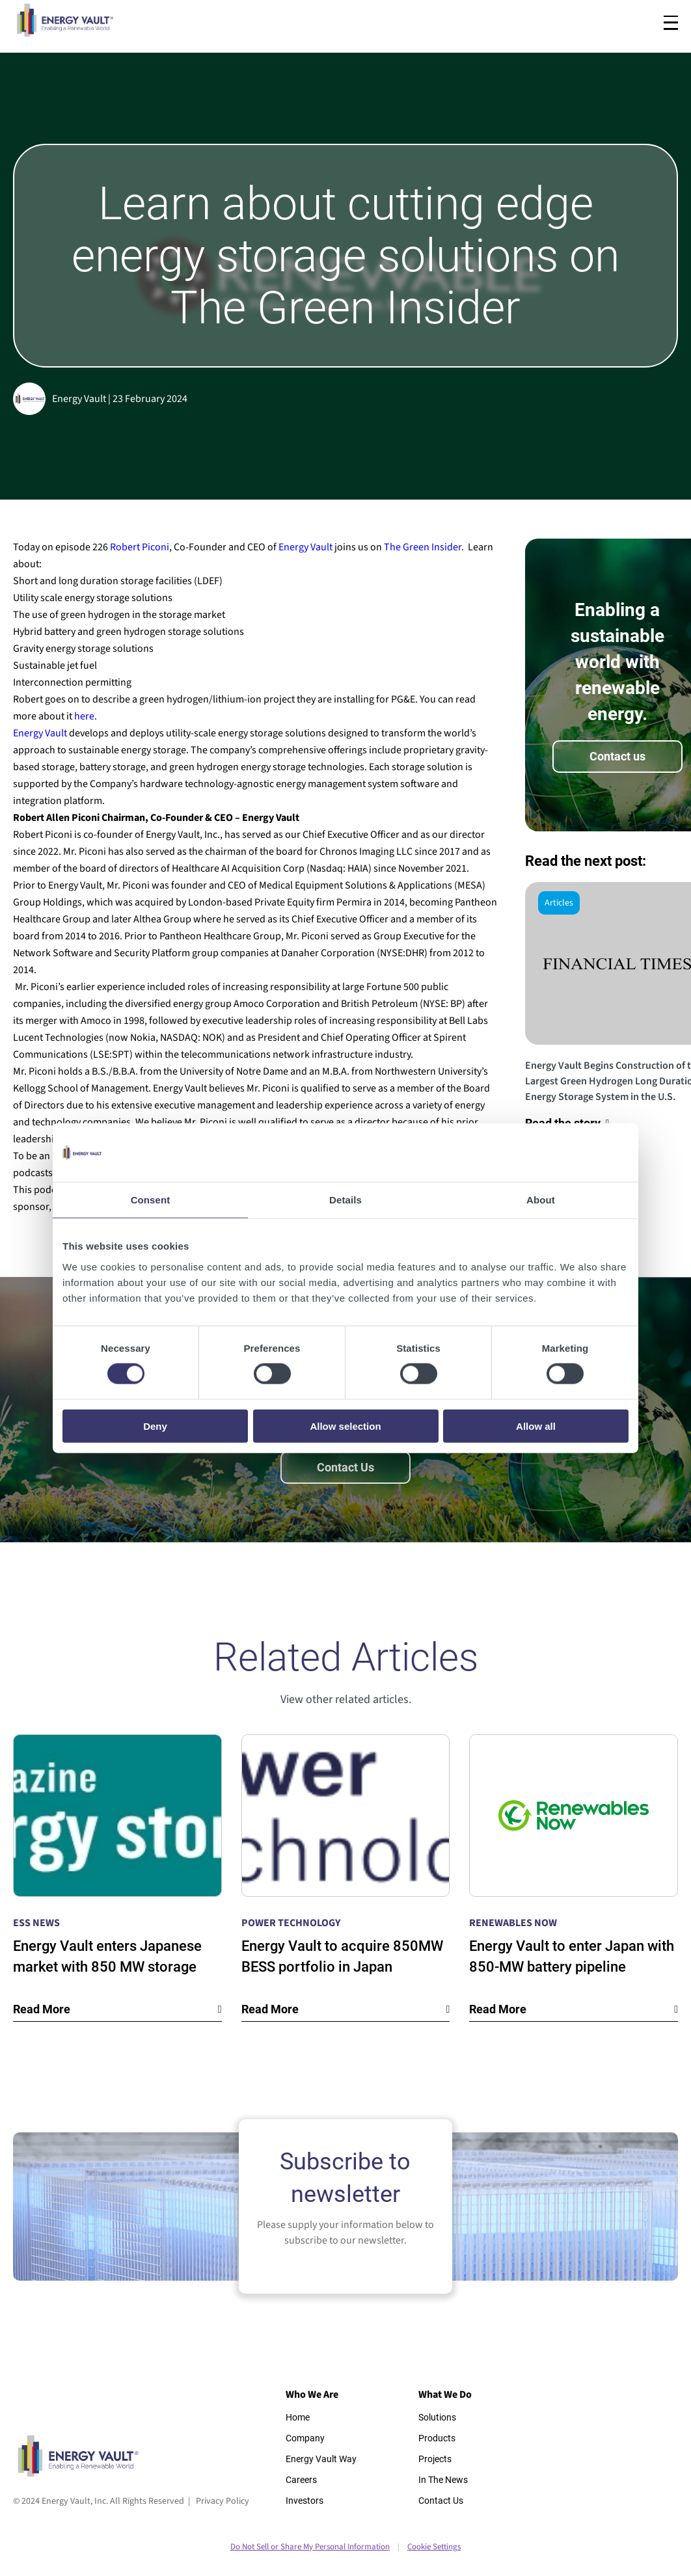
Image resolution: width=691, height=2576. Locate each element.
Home (298, 2417)
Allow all (536, 1425)
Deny (155, 1425)
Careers (301, 2480)
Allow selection (345, 1425)
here (84, 716)
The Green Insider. (424, 547)
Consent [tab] (150, 1199)
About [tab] (540, 1199)
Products (436, 2438)
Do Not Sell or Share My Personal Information (310, 2547)
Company (305, 2438)
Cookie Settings (434, 2547)
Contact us (617, 756)
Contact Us (345, 1467)
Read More (41, 2009)
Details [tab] (345, 1199)
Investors (304, 2500)
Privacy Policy (222, 2501)
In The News (443, 2480)
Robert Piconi (139, 547)
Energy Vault (306, 547)
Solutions (437, 2417)
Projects (435, 2459)
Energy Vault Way (321, 2459)
